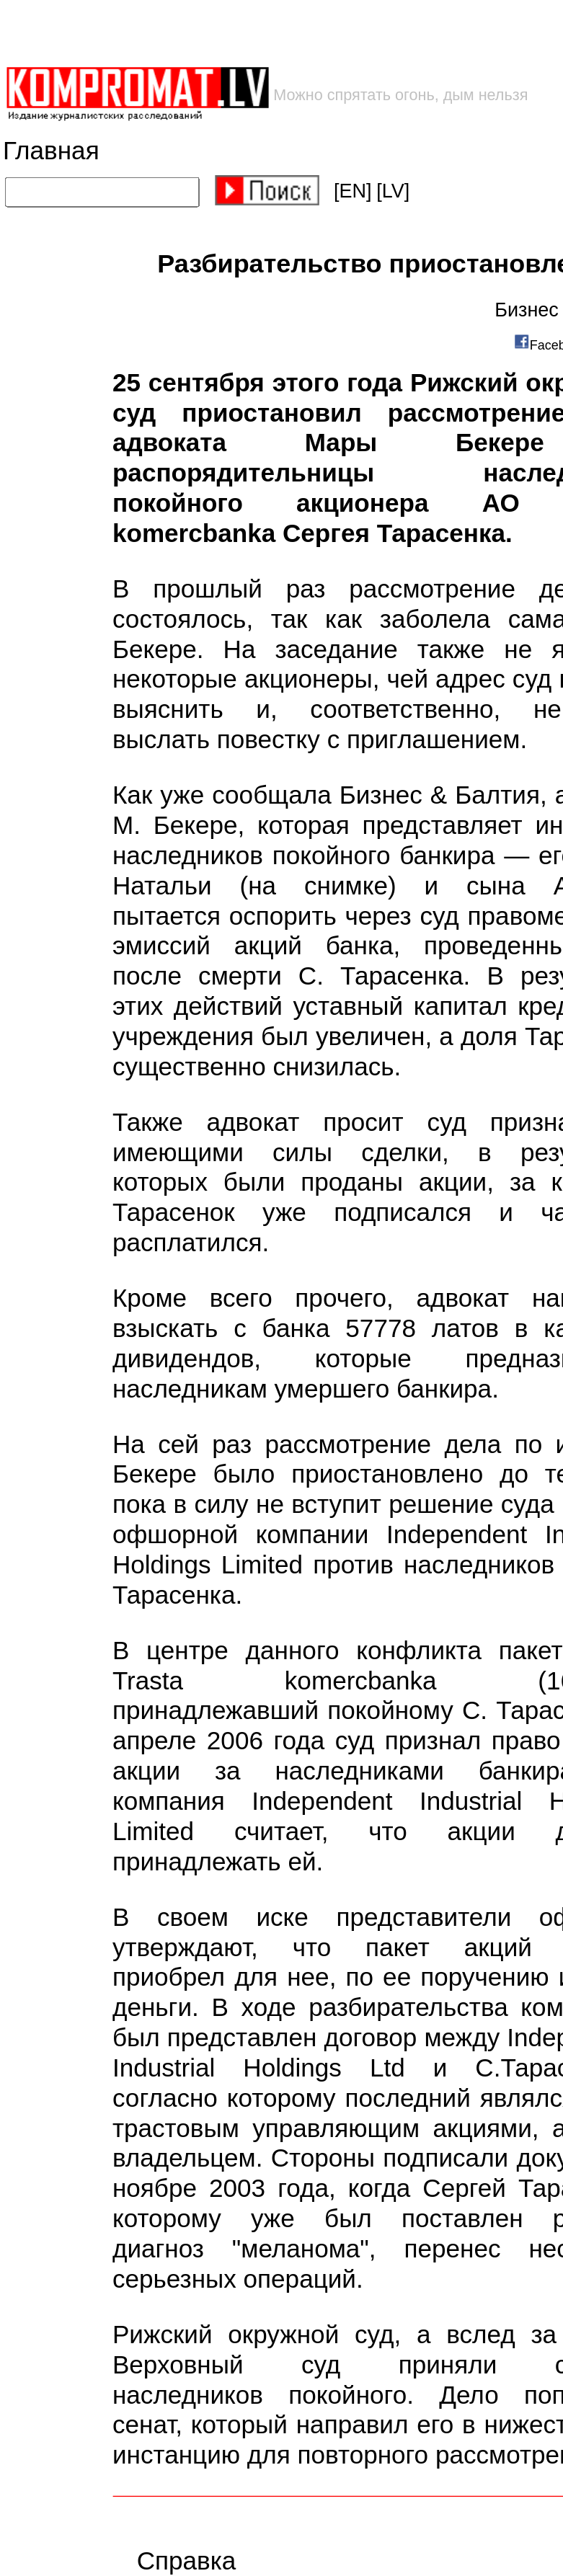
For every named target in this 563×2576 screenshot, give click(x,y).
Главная (51, 151)
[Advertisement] (231, 33)
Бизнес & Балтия (440, 795)
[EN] (353, 191)
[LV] (392, 191)
